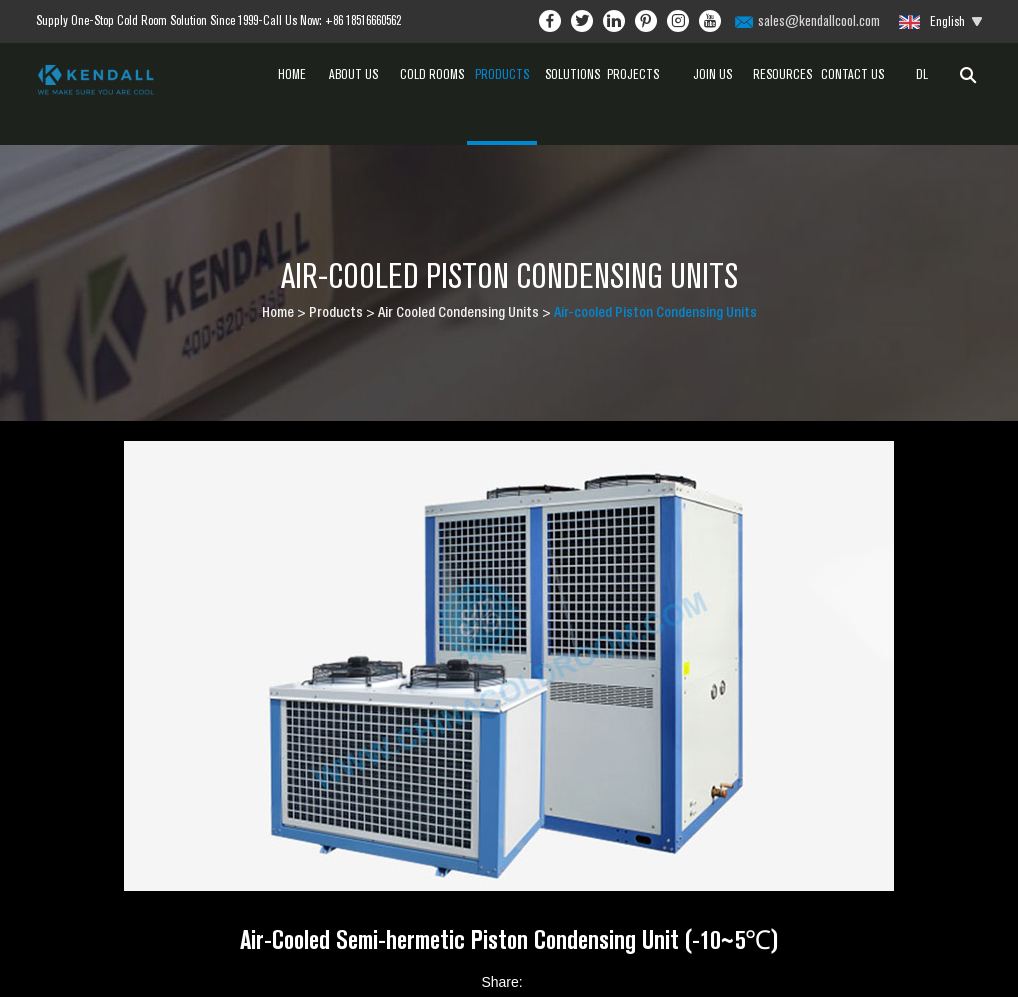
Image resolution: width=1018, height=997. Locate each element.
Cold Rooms (432, 74)
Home (292, 74)
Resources (782, 90)
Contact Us (852, 74)
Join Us (712, 74)
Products (502, 90)
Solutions (572, 74)
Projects (642, 74)
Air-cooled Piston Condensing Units (655, 314)
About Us (362, 74)
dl (922, 74)
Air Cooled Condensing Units (458, 314)
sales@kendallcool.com (819, 20)
